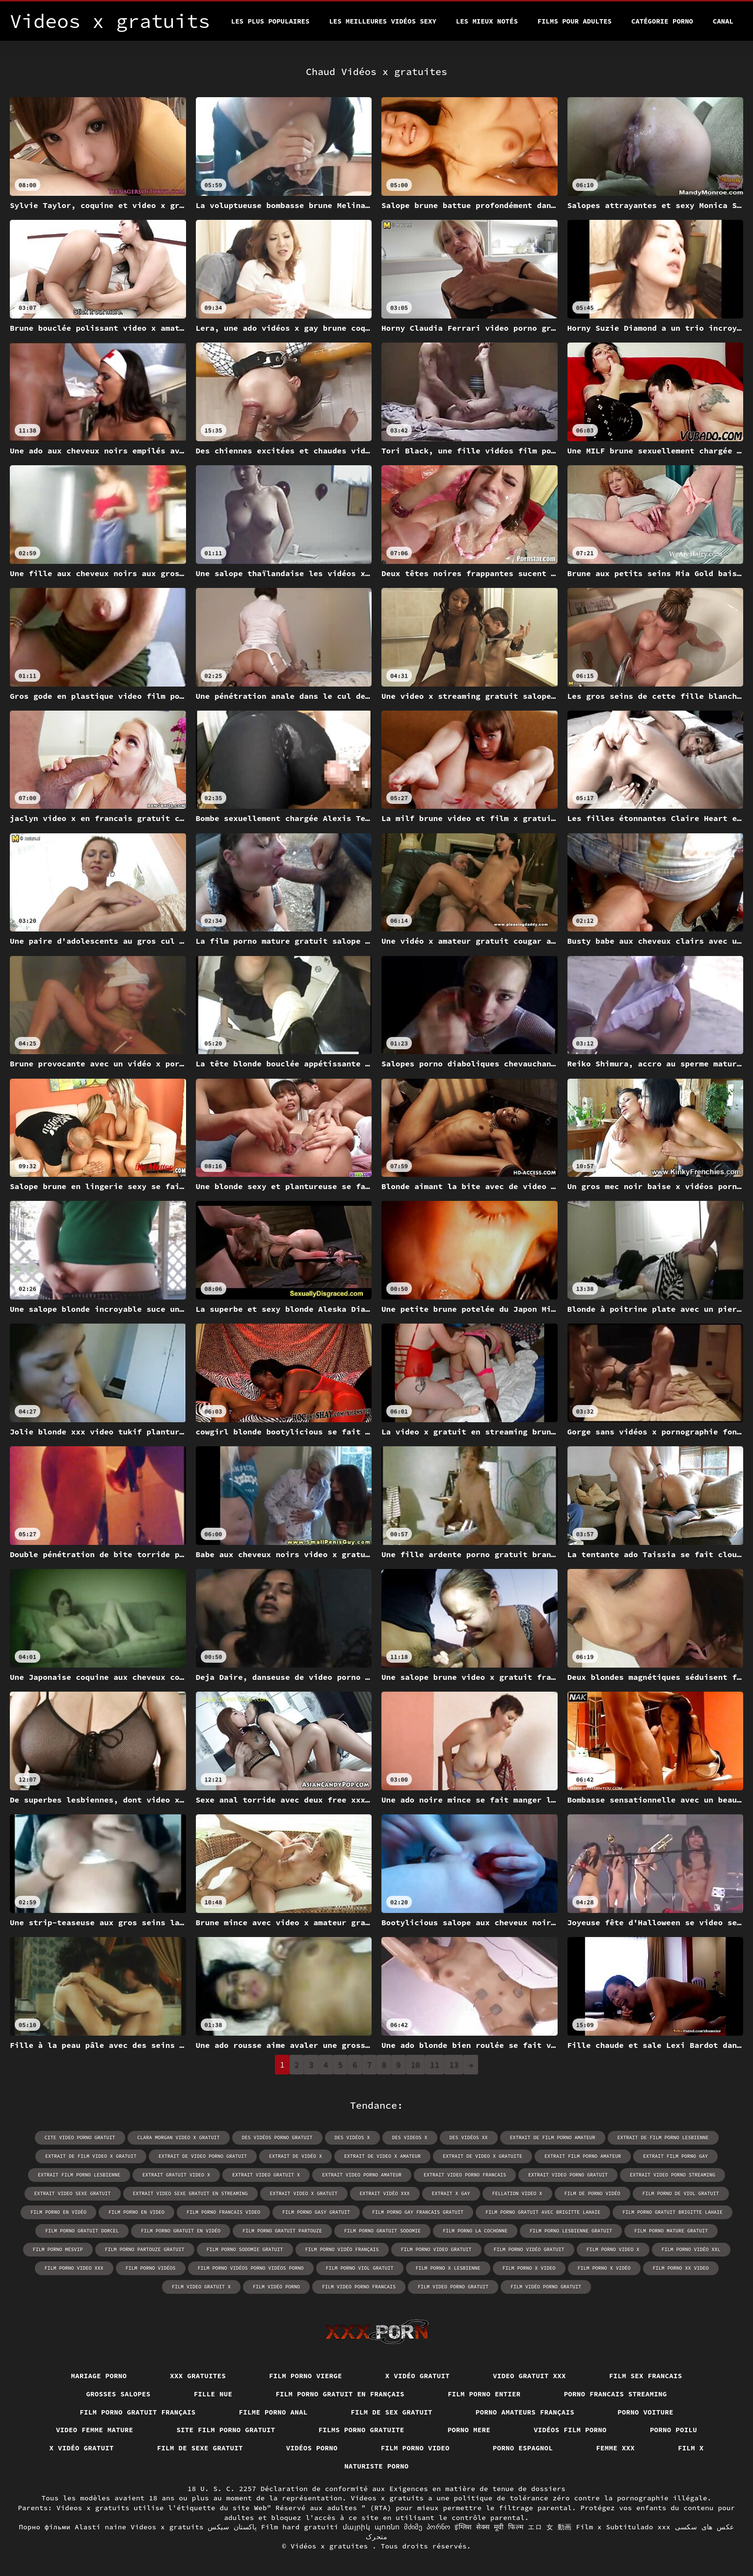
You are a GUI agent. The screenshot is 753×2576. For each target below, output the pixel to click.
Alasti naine (100, 2527)
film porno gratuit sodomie (382, 2231)
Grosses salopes (118, 2394)
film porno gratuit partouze (282, 2231)
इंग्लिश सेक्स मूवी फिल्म (489, 2527)
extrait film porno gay (675, 2156)
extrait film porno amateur (582, 2156)
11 (434, 2065)
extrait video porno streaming (672, 2175)
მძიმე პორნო (427, 2527)
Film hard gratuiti (300, 2527)
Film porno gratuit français (137, 2412)
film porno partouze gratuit (145, 2249)
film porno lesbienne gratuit (571, 2231)
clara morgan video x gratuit (178, 2137)
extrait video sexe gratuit (72, 2193)
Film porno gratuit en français (339, 2394)
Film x (691, 2447)
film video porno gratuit (453, 2287)
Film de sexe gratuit (200, 2447)
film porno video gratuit (436, 2249)
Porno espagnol (523, 2447)
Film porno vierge (305, 2375)
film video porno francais (359, 2287)
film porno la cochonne (475, 2231)
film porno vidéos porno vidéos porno (251, 2268)
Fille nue (213, 2394)
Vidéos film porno (570, 2429)
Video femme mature (95, 2429)
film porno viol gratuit (360, 2268)
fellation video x (517, 2193)
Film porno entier (484, 2394)
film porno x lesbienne (448, 2268)
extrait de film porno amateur (552, 2137)
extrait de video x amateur (382, 2156)
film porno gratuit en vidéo (180, 2231)
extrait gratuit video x (176, 2175)
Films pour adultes (575, 21)
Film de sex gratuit (391, 2412)
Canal (723, 21)
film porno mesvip (58, 2249)
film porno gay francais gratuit (417, 2212)
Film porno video (415, 2447)
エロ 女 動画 (549, 2527)
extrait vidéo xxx (385, 2193)
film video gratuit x (201, 2287)
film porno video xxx (74, 2268)
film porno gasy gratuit (316, 2212)
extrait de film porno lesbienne (663, 2137)
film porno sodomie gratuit (245, 2249)
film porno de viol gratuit (681, 2193)
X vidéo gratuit (417, 2375)
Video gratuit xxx (529, 2375)
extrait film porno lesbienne (79, 2175)
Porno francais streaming (615, 2394)
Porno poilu (673, 2429)
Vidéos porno (312, 2447)
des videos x (410, 2137)
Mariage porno (99, 2375)
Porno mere (469, 2429)
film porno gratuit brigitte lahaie (672, 2212)
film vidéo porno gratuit (546, 2287)
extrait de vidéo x (295, 2156)
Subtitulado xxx (638, 2527)
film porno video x (613, 2249)
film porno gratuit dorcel (82, 2231)
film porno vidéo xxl (691, 2249)
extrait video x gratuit (304, 2193)
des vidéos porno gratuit (277, 2137)
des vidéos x (352, 2137)
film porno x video (529, 2268)
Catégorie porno (662, 21)
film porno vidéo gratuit (529, 2249)
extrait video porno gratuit (568, 2175)
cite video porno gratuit (80, 2137)
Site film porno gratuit (225, 2429)
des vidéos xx (469, 2137)
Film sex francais (645, 2375)
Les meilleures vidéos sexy (382, 21)
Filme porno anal (273, 2412)
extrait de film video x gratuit (90, 2156)
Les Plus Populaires (270, 21)
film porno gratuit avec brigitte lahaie (542, 2212)
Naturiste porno (376, 2466)
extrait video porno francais (465, 2175)
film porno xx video (681, 2268)
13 (453, 2065)
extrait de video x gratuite (482, 2156)
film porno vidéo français (342, 2249)
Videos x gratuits (167, 2527)
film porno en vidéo (58, 2212)
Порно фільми (44, 2527)
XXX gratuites (198, 2375)
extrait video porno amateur (362, 2175)
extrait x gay (451, 2193)
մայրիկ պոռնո (371, 2527)
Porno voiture (645, 2412)
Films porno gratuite (361, 2429)
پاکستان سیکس (232, 2527)
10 (415, 2065)
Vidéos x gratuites (331, 2546)
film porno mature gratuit (671, 2231)
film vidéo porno (276, 2287)
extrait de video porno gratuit (203, 2156)
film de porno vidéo (592, 2193)
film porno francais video (223, 2212)
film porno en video (136, 2212)
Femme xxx (615, 2447)
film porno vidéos (151, 2268)
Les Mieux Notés (487, 21)
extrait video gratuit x (266, 2175)
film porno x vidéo (604, 2268)
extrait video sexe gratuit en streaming (190, 2193)
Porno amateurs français (525, 2412)
